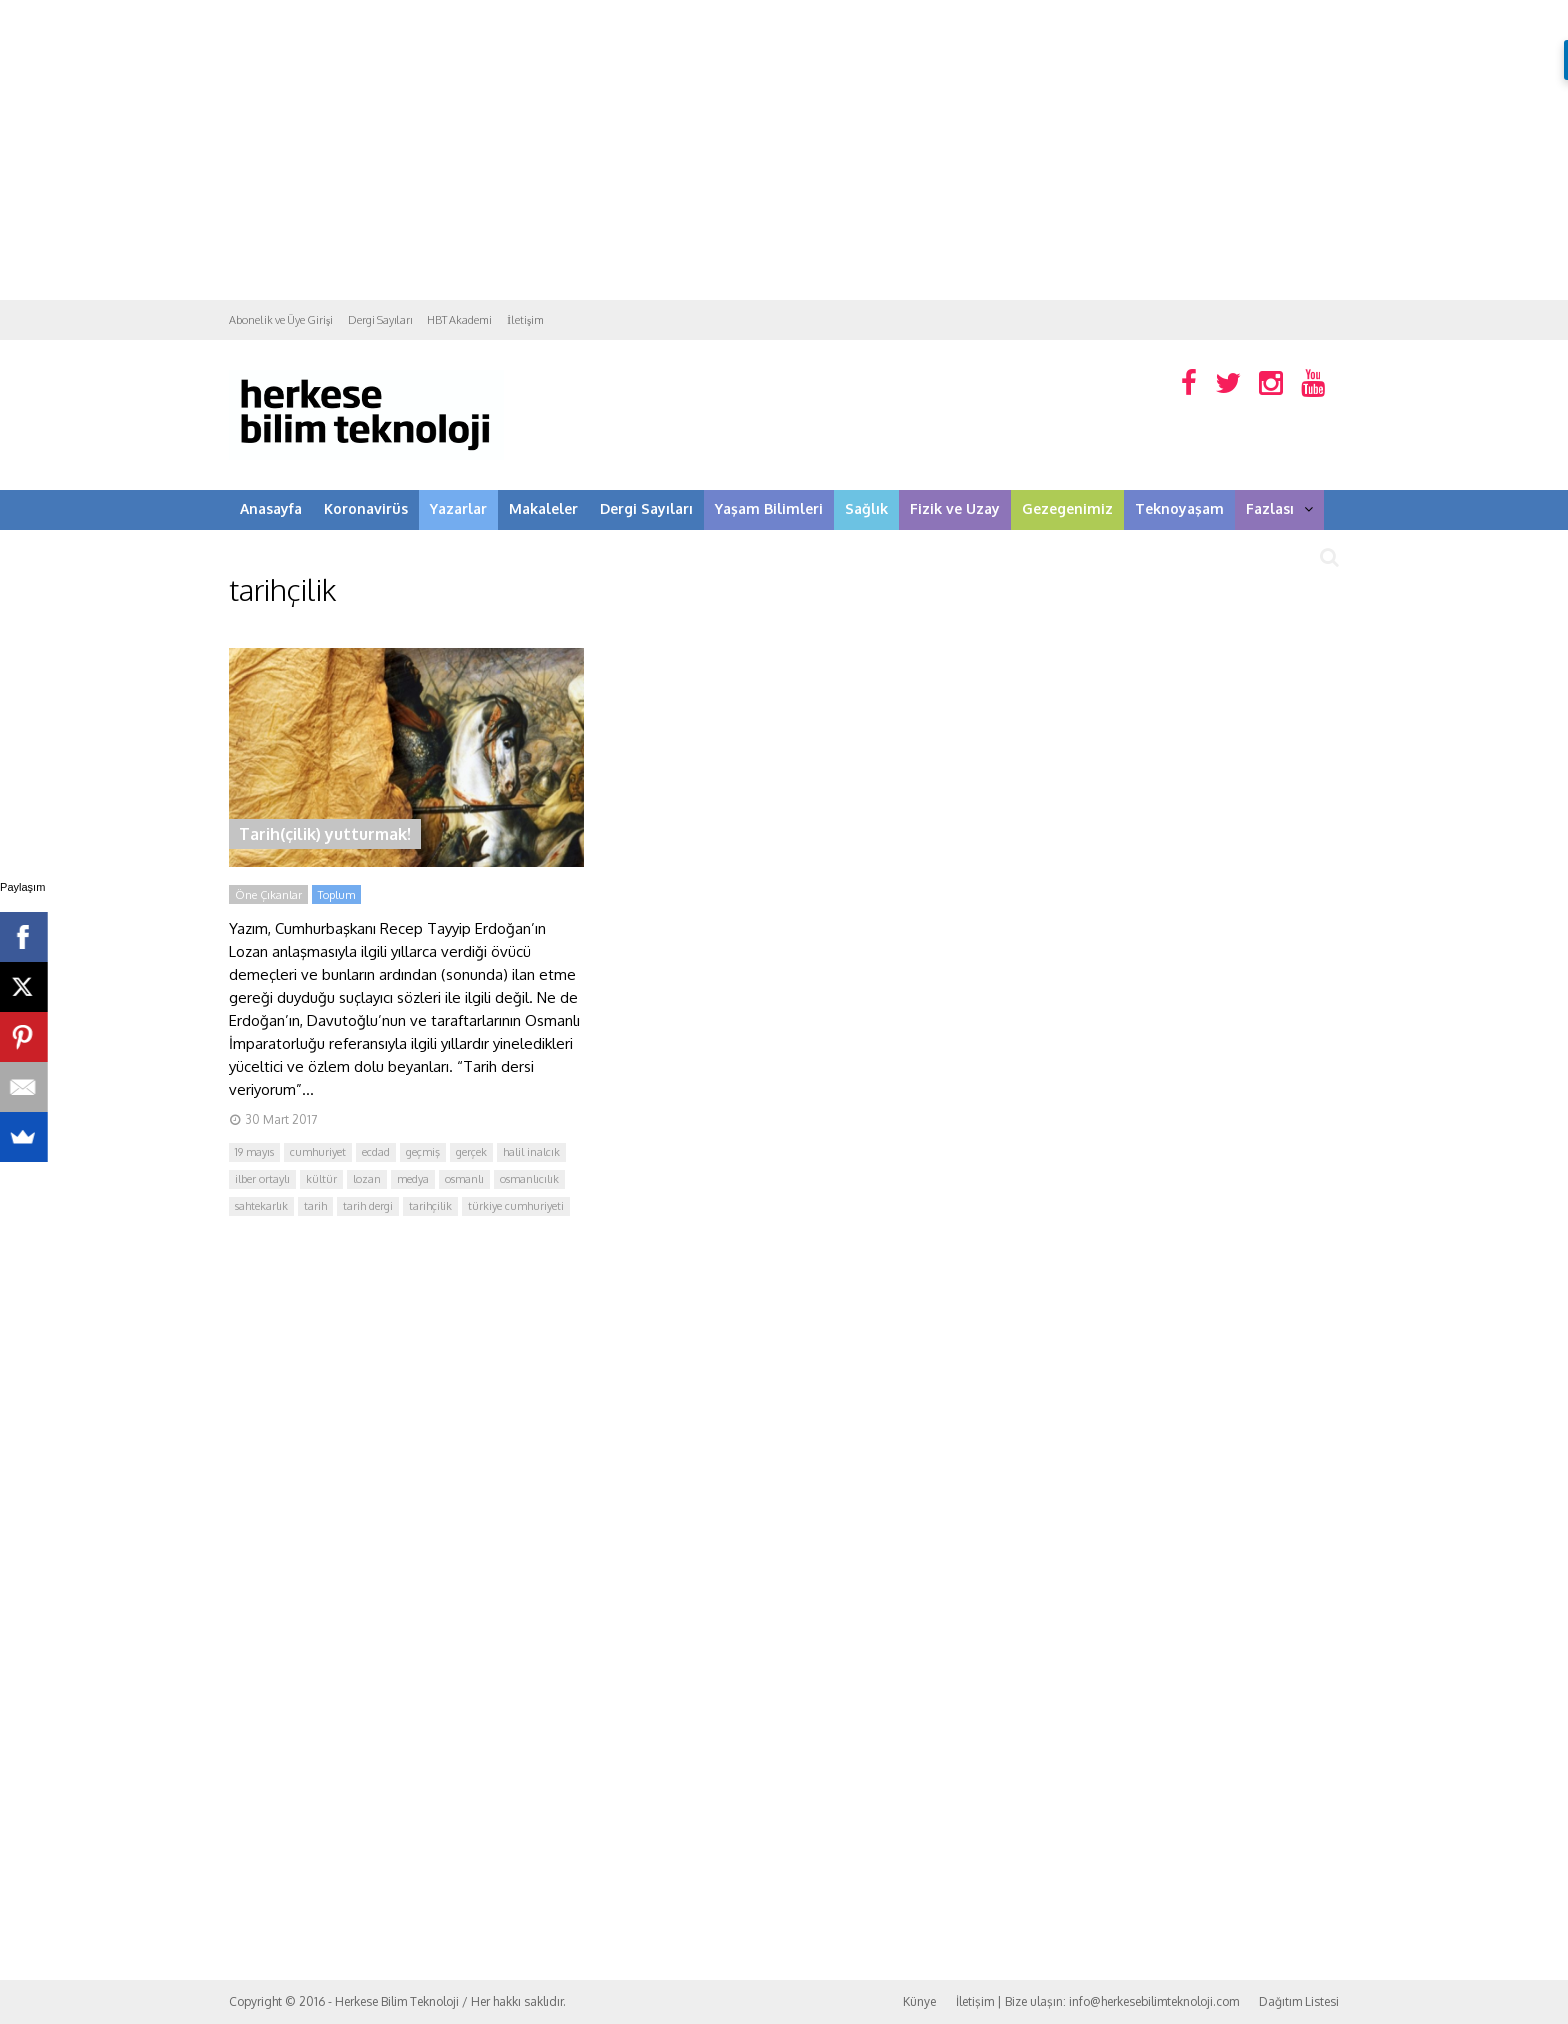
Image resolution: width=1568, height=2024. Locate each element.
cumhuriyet (318, 1152)
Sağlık (866, 508)
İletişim (525, 320)
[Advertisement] (784, 150)
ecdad (376, 1152)
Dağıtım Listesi (1299, 2001)
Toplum (336, 895)
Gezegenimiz (1067, 508)
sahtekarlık (261, 1206)
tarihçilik (430, 1206)
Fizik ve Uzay (955, 508)
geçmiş (423, 1152)
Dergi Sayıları (380, 320)
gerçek (471, 1152)
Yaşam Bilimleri (769, 508)
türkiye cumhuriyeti (516, 1206)
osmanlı (464, 1179)
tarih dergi (368, 1206)
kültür (321, 1179)
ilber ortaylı (262, 1179)
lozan (367, 1179)
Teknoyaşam (1179, 508)
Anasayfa (271, 508)
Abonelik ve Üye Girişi (281, 320)
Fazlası (1279, 508)
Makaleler (543, 508)
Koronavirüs (366, 508)
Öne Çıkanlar (268, 895)
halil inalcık (531, 1152)
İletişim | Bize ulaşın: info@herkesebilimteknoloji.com (1097, 2001)
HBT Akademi (459, 320)
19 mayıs (254, 1152)
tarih (315, 1206)
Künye (919, 2001)
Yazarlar (458, 508)
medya (413, 1179)
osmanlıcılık (529, 1179)
